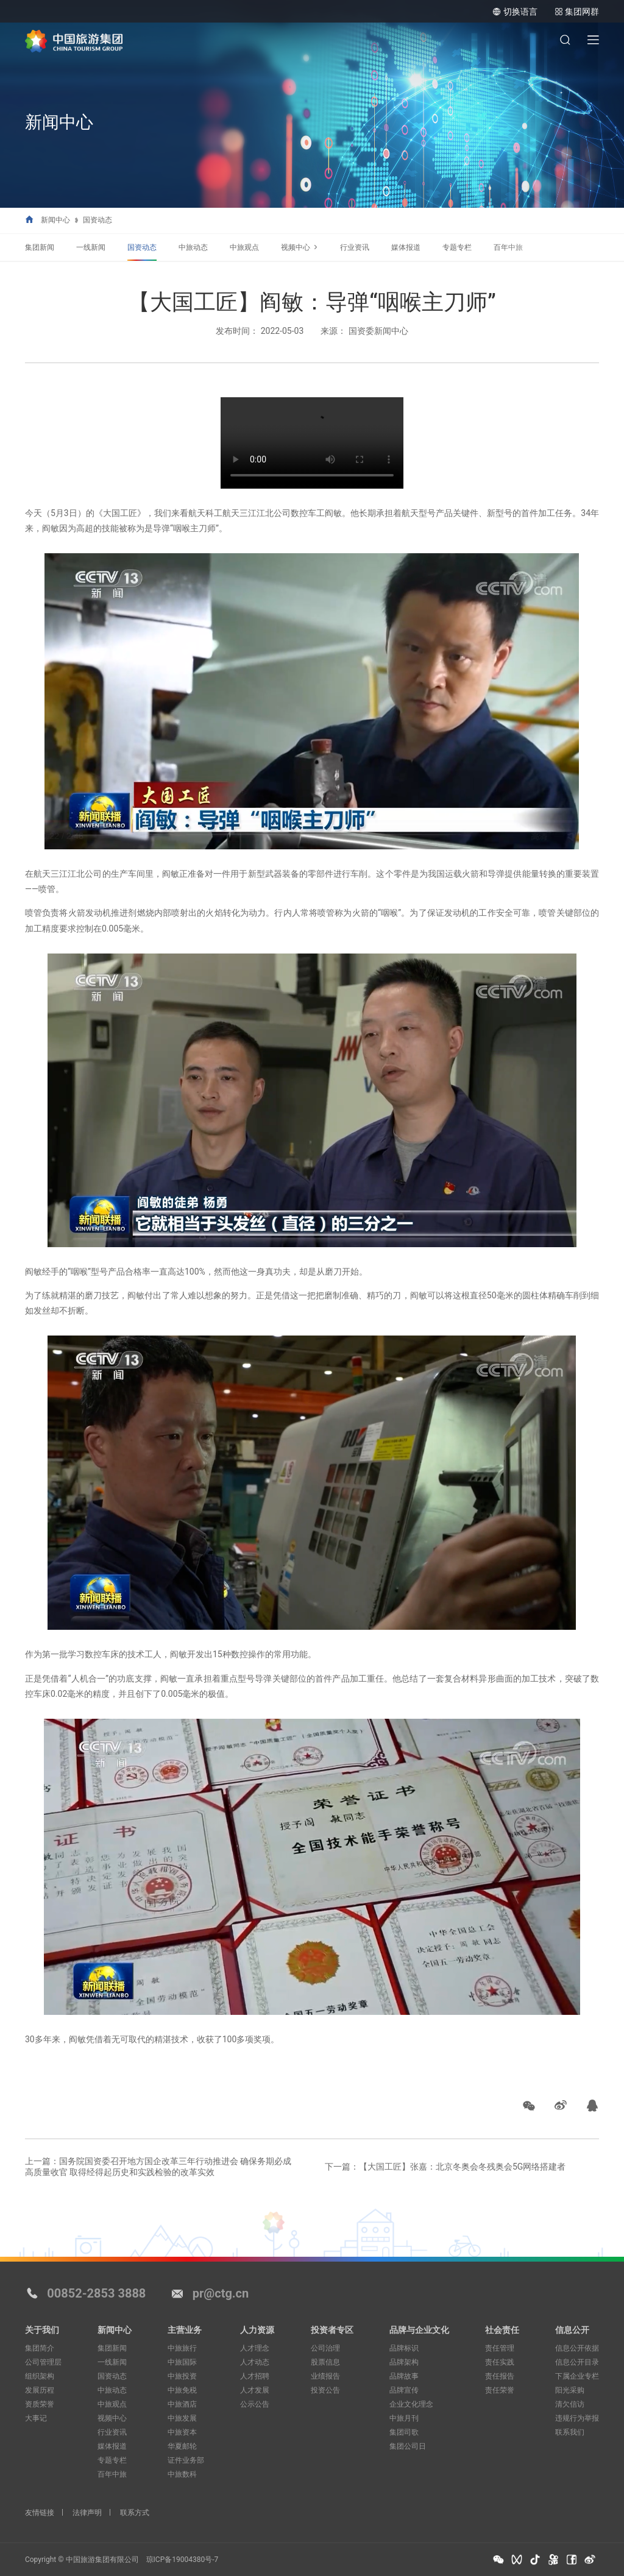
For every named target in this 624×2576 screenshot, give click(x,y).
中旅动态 (193, 247)
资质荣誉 (39, 2404)
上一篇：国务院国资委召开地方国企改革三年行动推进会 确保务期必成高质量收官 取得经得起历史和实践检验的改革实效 (158, 2166)
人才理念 (254, 2348)
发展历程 (39, 2390)
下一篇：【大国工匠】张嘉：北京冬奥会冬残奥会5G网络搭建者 (445, 2166)
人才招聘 (254, 2376)
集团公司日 (407, 2446)
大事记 (36, 2418)
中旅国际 (182, 2362)
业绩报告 (325, 2376)
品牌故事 (404, 2376)
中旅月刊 (404, 2418)
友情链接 (39, 2512)
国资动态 (97, 220)
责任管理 (499, 2348)
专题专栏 (457, 247)
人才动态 (254, 2362)
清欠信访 (569, 2404)
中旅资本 (182, 2432)
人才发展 (254, 2390)
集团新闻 (39, 247)
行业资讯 (354, 247)
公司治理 (325, 2348)
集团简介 (39, 2348)
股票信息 (325, 2362)
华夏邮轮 (182, 2446)
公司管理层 (43, 2362)
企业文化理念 (411, 2404)
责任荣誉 (499, 2390)
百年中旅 (508, 247)
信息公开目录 (577, 2362)
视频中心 (295, 247)
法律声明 (87, 2512)
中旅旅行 (182, 2348)
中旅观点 (244, 247)
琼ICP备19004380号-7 (182, 2559)
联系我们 (569, 2432)
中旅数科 (182, 2474)
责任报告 (499, 2376)
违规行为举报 (577, 2418)
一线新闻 (90, 247)
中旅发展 (182, 2418)
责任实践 (499, 2362)
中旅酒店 (182, 2404)
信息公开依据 (577, 2348)
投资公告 (325, 2390)
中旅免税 (182, 2390)
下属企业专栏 (577, 2376)
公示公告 (254, 2404)
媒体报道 (405, 247)
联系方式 (134, 2512)
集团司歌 (404, 2432)
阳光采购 (569, 2390)
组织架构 (39, 2376)
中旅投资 (182, 2376)
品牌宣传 (404, 2390)
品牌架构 (404, 2362)
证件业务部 (186, 2460)
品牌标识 (404, 2348)
